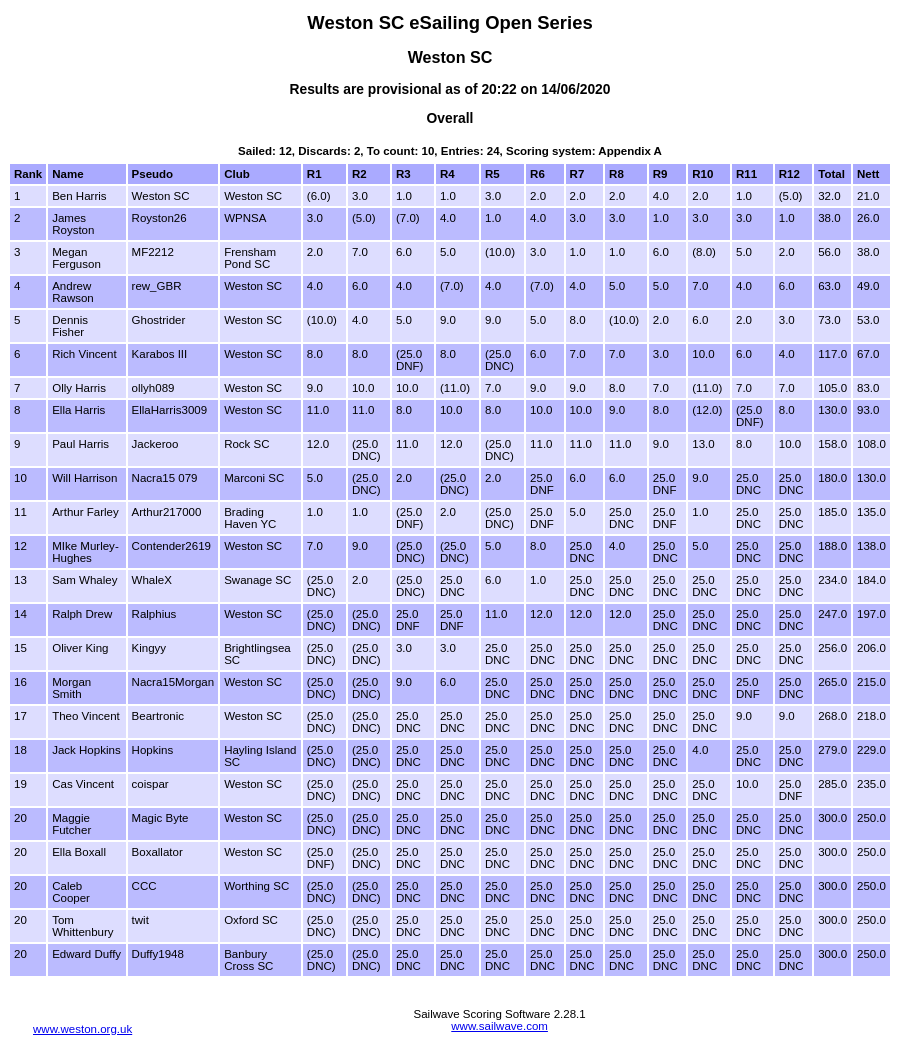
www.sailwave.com (499, 1026)
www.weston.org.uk (82, 1029)
